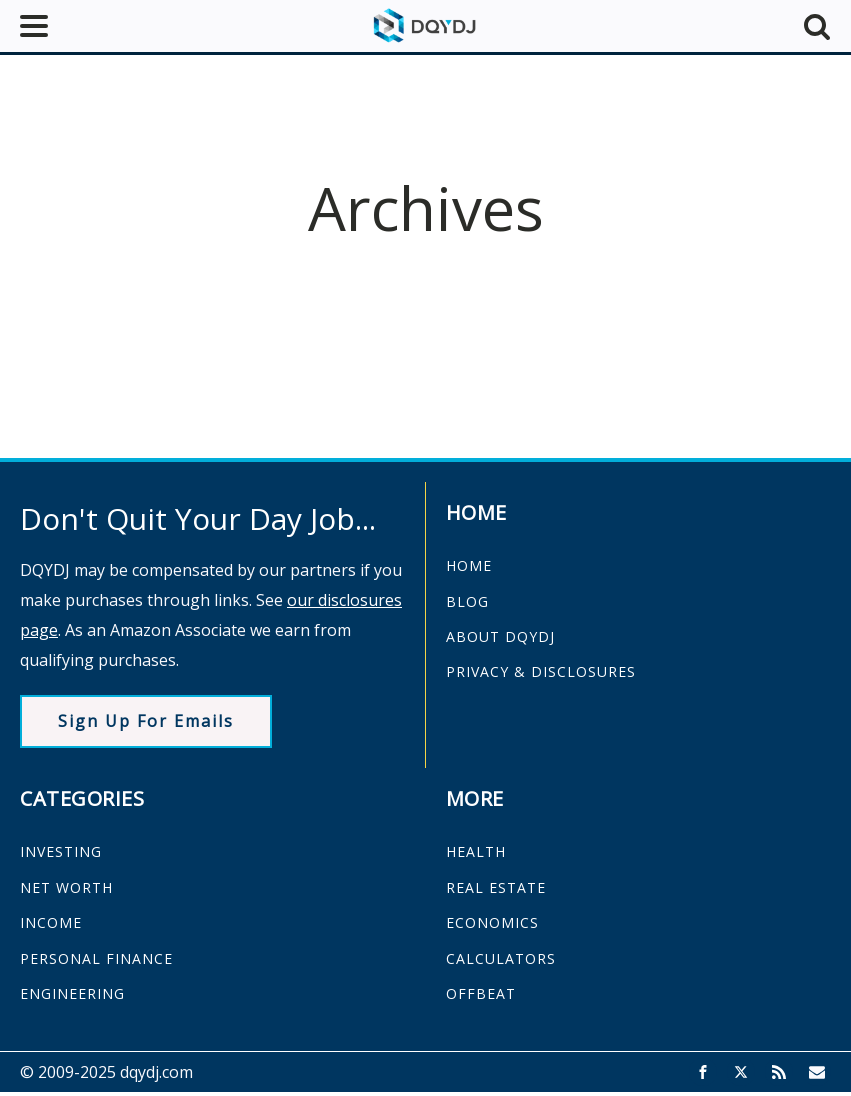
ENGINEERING (72, 993)
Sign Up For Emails (146, 721)
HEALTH (476, 851)
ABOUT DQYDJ (500, 636)
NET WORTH (66, 887)
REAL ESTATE (496, 887)
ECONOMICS (492, 922)
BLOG (467, 601)
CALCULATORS (501, 958)
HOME (469, 565)
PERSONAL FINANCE (96, 958)
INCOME (51, 922)
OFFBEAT (481, 993)
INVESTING (61, 851)
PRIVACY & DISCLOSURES (541, 671)
